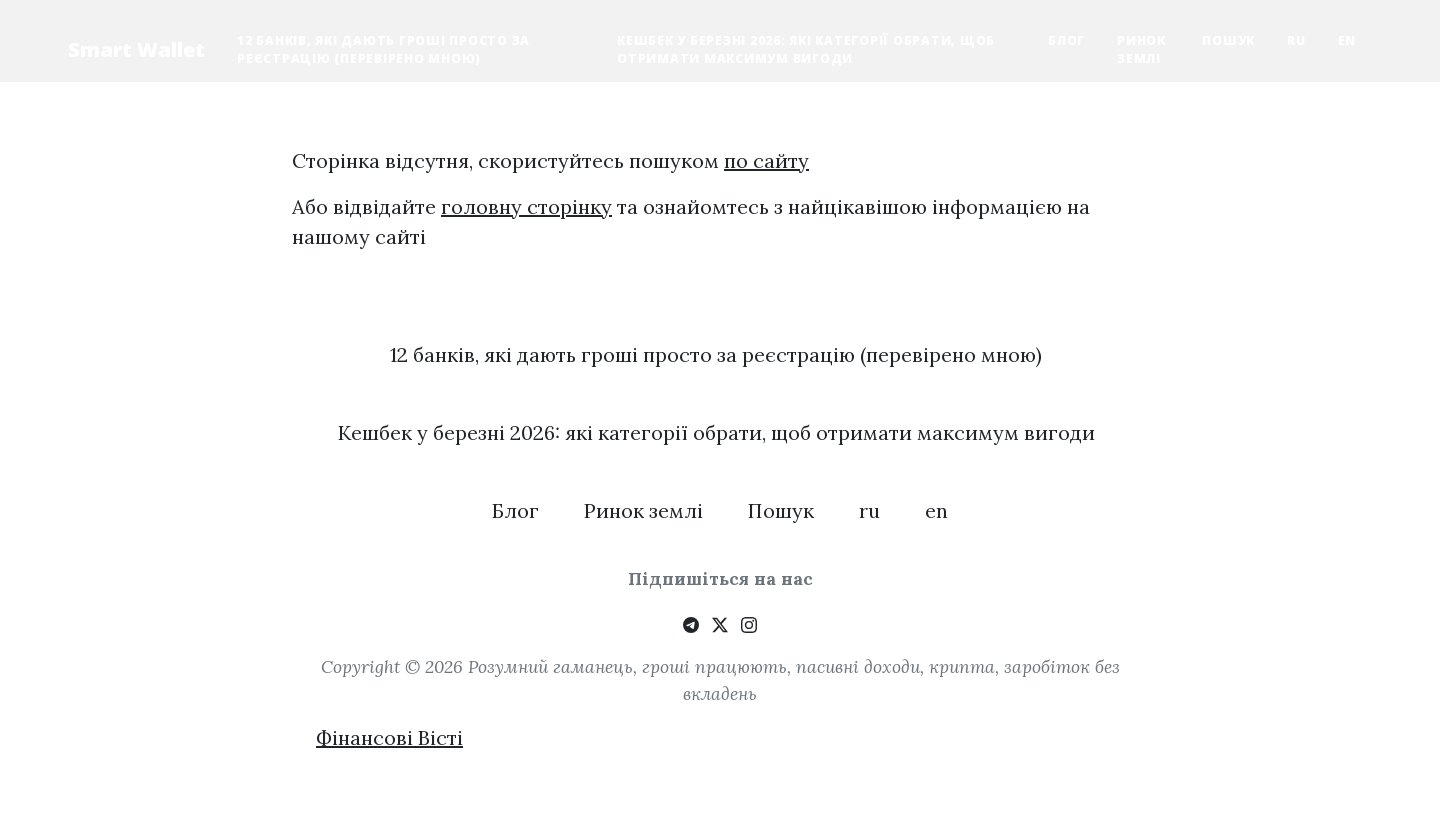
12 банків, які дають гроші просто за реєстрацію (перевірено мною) (383, 49)
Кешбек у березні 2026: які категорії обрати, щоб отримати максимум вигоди (806, 49)
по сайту (766, 160)
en (1347, 40)
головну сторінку (526, 206)
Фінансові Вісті (389, 737)
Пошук (1228, 40)
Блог (1066, 40)
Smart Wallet (136, 49)
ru (1296, 40)
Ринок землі (1141, 49)
